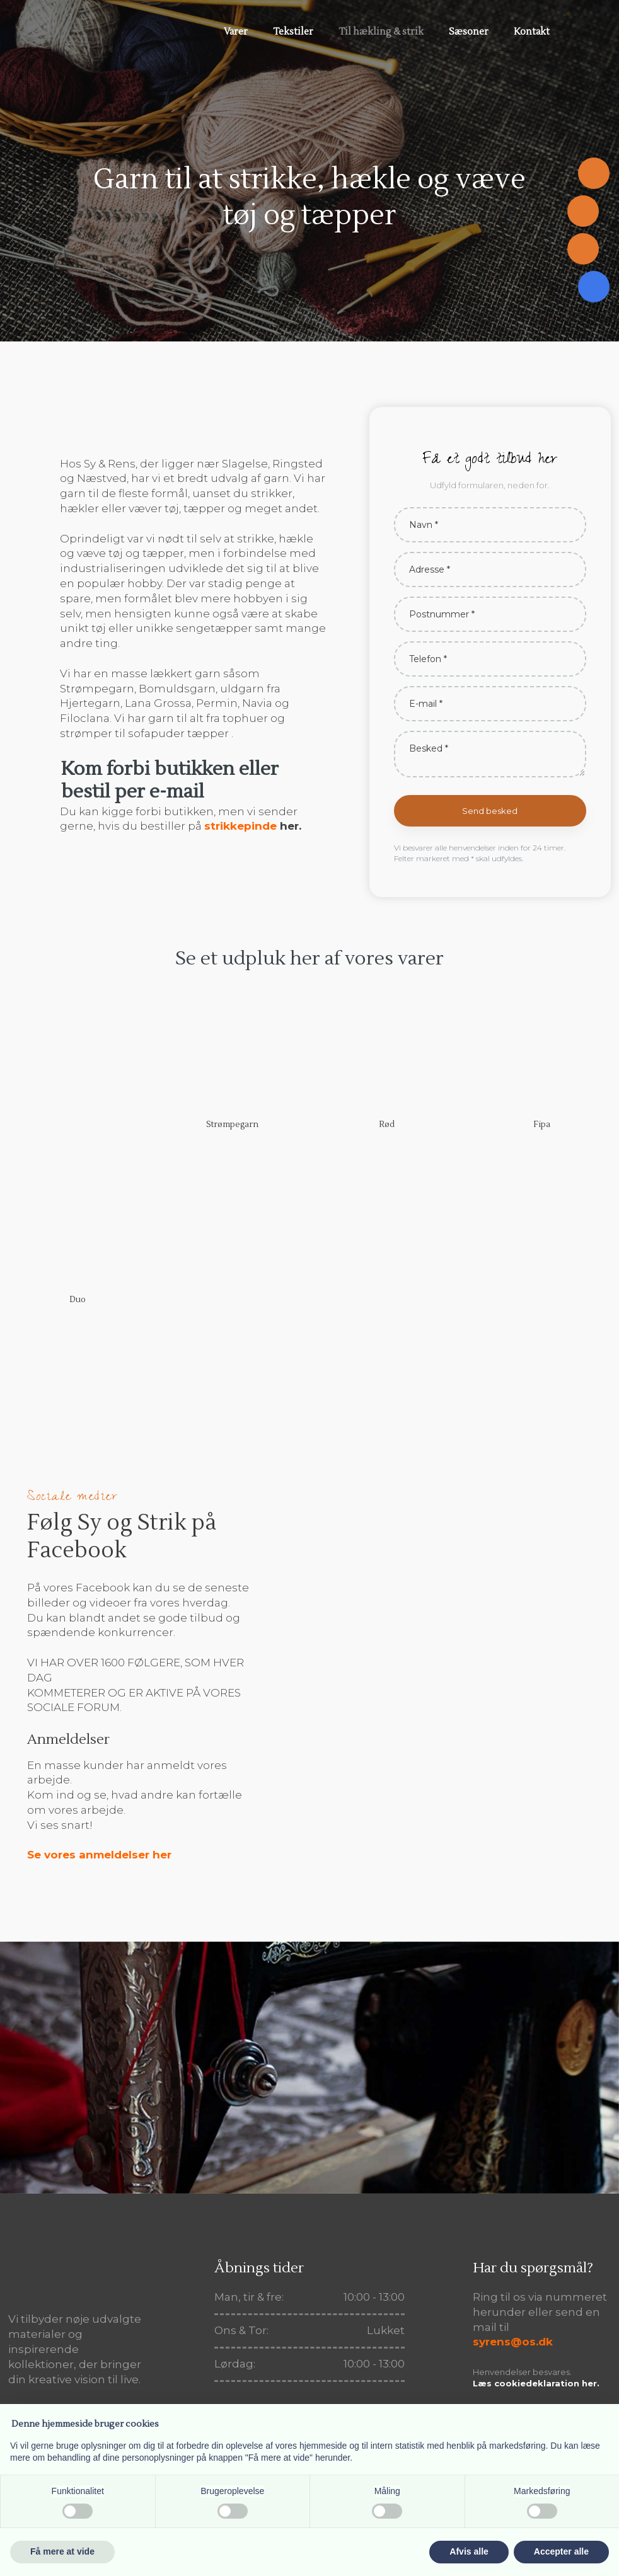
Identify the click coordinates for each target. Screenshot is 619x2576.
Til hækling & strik (381, 32)
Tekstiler (293, 32)
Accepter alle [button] (561, 2551)
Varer (236, 32)
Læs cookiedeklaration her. (536, 2383)
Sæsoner (469, 32)
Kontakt (532, 32)
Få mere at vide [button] (62, 2551)
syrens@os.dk (513, 2341)
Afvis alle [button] (468, 2551)
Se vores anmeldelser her (99, 1854)
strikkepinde (240, 826)
